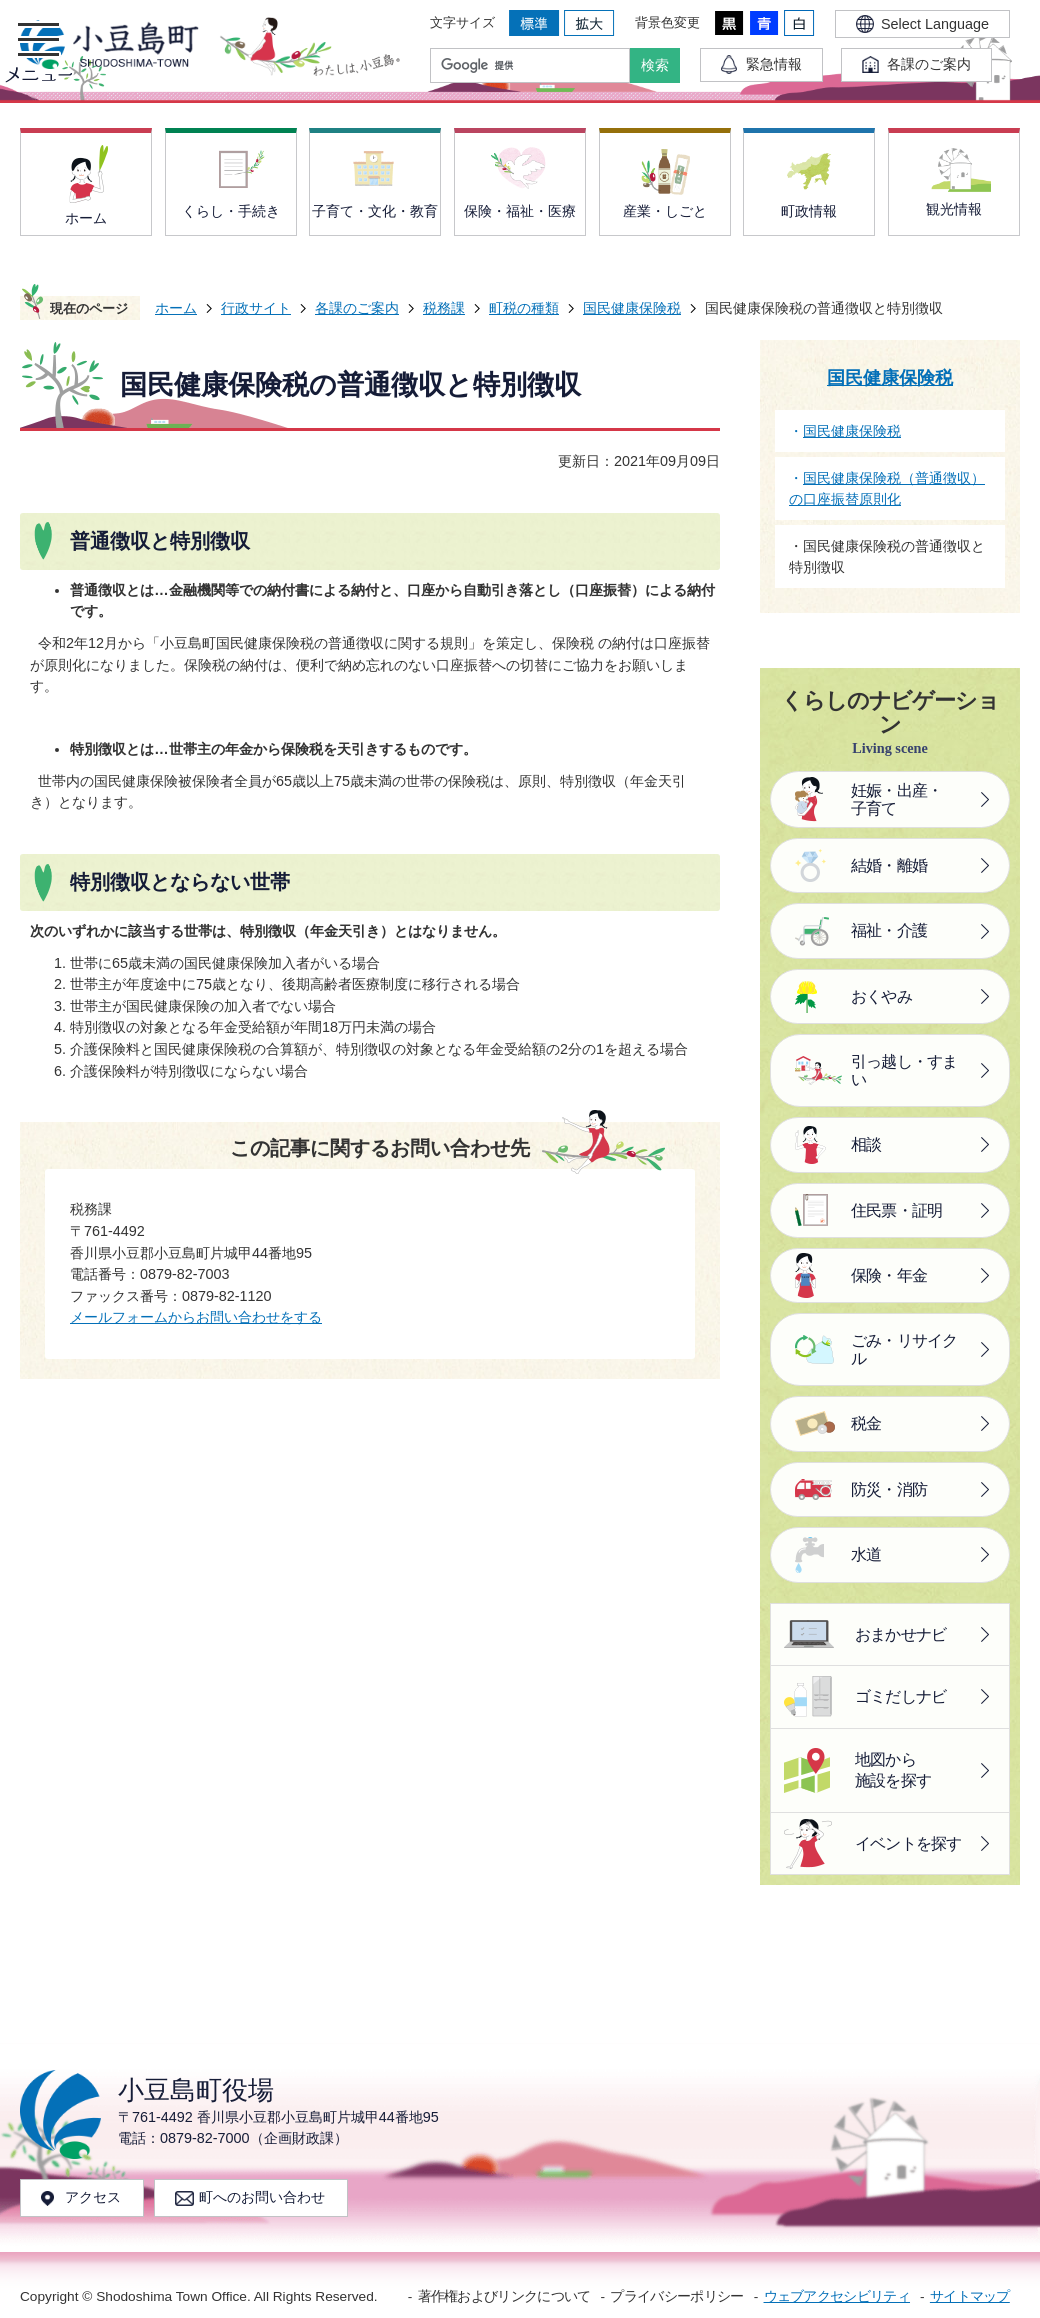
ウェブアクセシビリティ (837, 2296)
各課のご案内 (357, 308)
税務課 (444, 308)
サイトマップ (970, 2296)
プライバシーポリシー (676, 2296)
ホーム (176, 308)
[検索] (535, 65)
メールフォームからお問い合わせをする (196, 1317)
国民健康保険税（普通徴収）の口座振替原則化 (887, 489)
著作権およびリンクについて (504, 2296)
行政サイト (256, 308)
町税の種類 (524, 308)
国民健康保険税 (632, 308)
